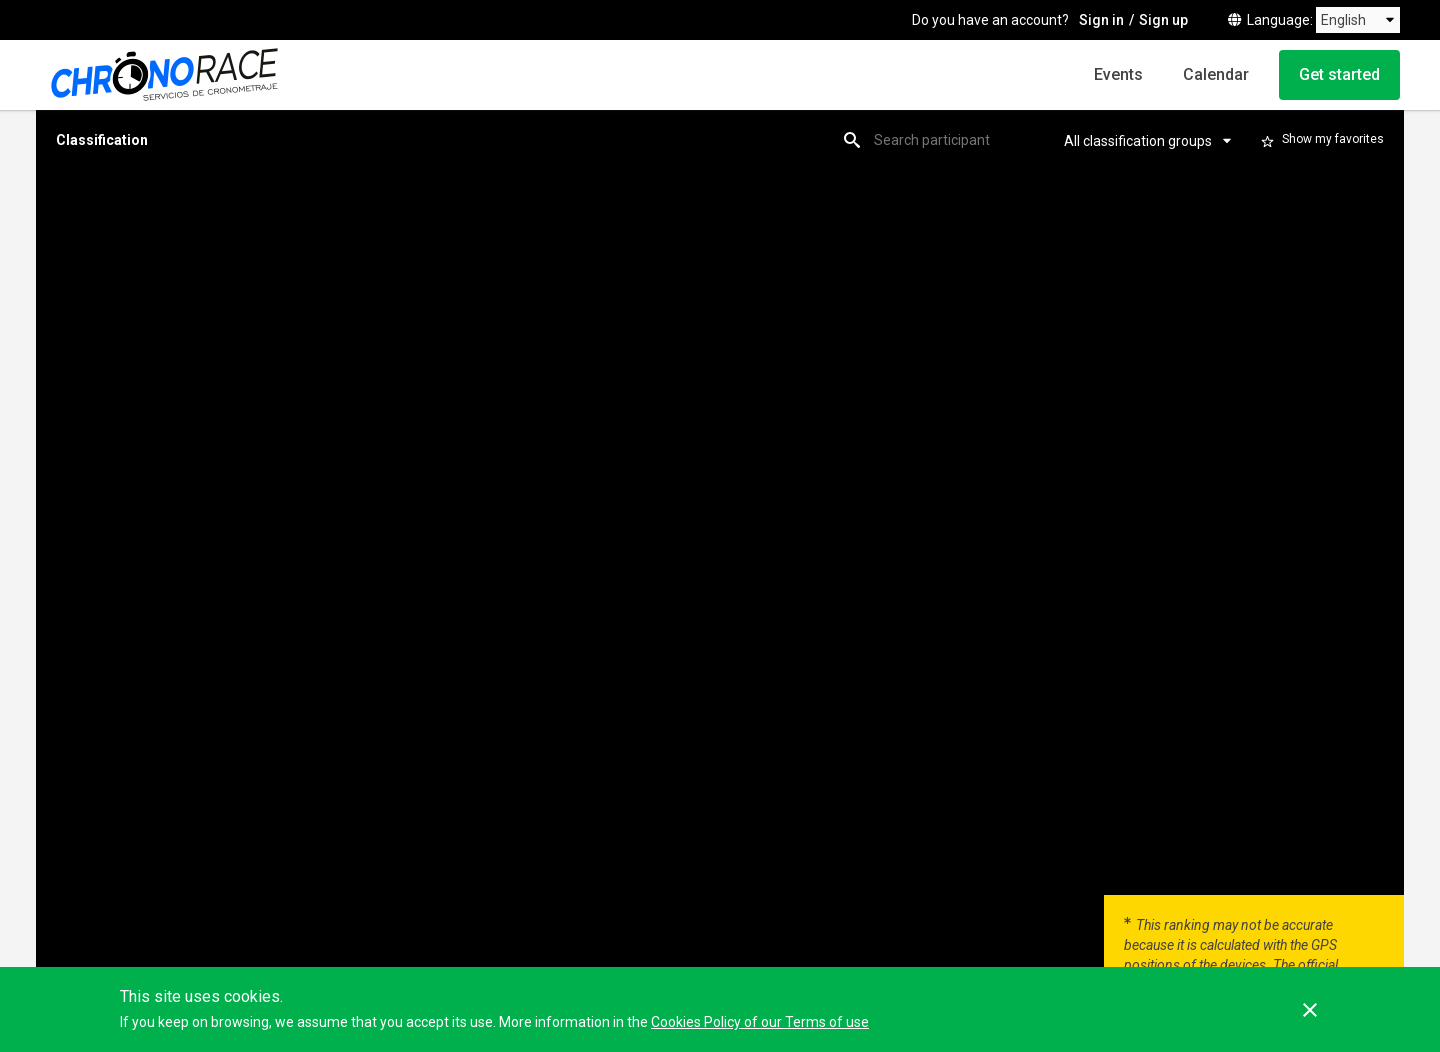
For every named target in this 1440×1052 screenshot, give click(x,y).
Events (1118, 74)
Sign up (1163, 20)
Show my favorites (1333, 139)
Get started (1339, 74)
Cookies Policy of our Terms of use (760, 1022)
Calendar (1216, 74)
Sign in (1101, 20)
